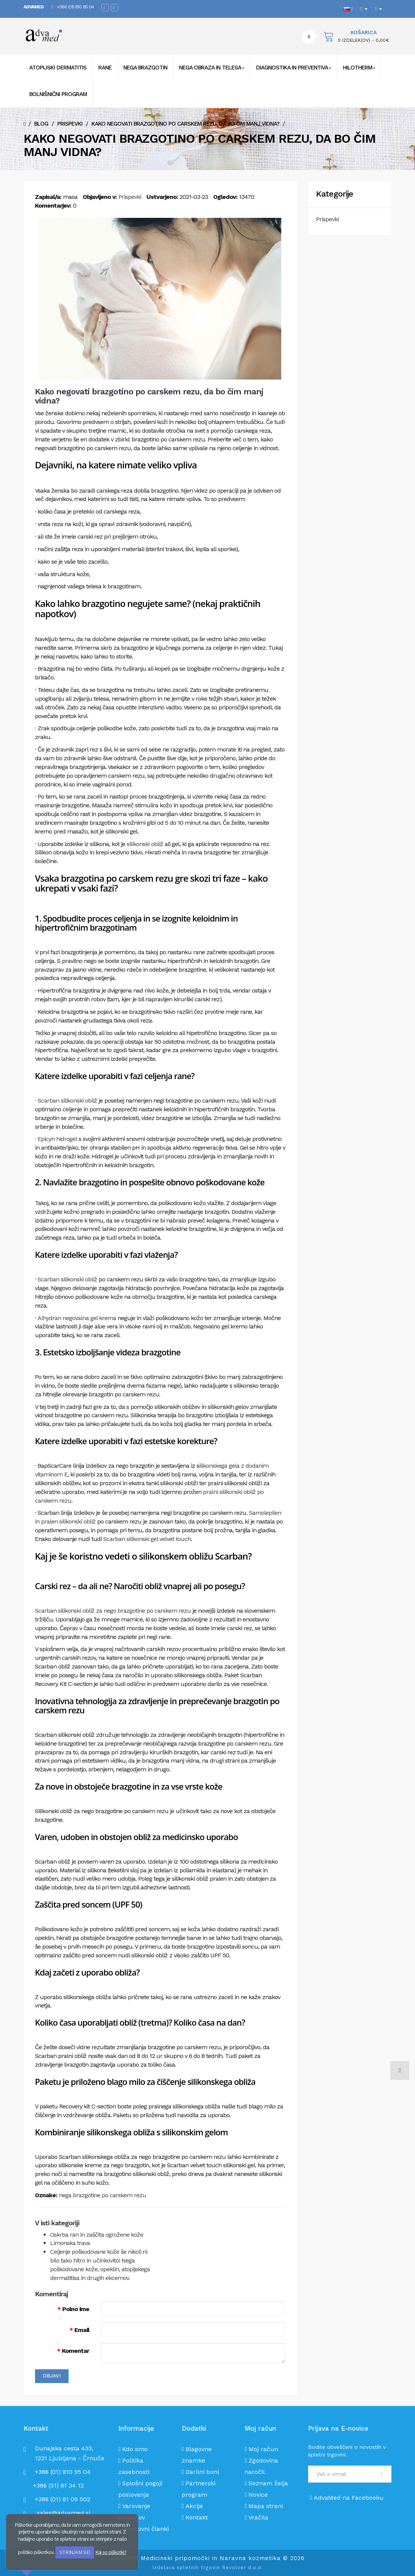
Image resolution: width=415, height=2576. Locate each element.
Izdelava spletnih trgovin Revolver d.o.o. (207, 2567)
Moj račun (263, 2449)
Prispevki (69, 123)
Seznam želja (268, 2483)
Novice (258, 2494)
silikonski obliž (145, 844)
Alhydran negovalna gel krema (77, 1318)
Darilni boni (202, 2471)
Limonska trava (70, 2243)
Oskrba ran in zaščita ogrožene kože (96, 2234)
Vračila (258, 2517)
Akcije (194, 2506)
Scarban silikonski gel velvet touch (147, 1538)
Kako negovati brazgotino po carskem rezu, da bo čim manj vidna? (185, 123)
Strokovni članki (145, 2528)
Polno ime (75, 2309)
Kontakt (196, 2517)
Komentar (75, 2350)
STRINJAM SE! (74, 2552)
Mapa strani (265, 2506)
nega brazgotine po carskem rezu (102, 2195)
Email (81, 2329)
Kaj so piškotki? (110, 2552)
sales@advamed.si (63, 2512)
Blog (41, 123)
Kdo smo (135, 2449)
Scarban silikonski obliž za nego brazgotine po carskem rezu (113, 1610)
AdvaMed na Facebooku (347, 2497)
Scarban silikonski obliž (67, 1100)
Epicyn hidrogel (57, 1138)
